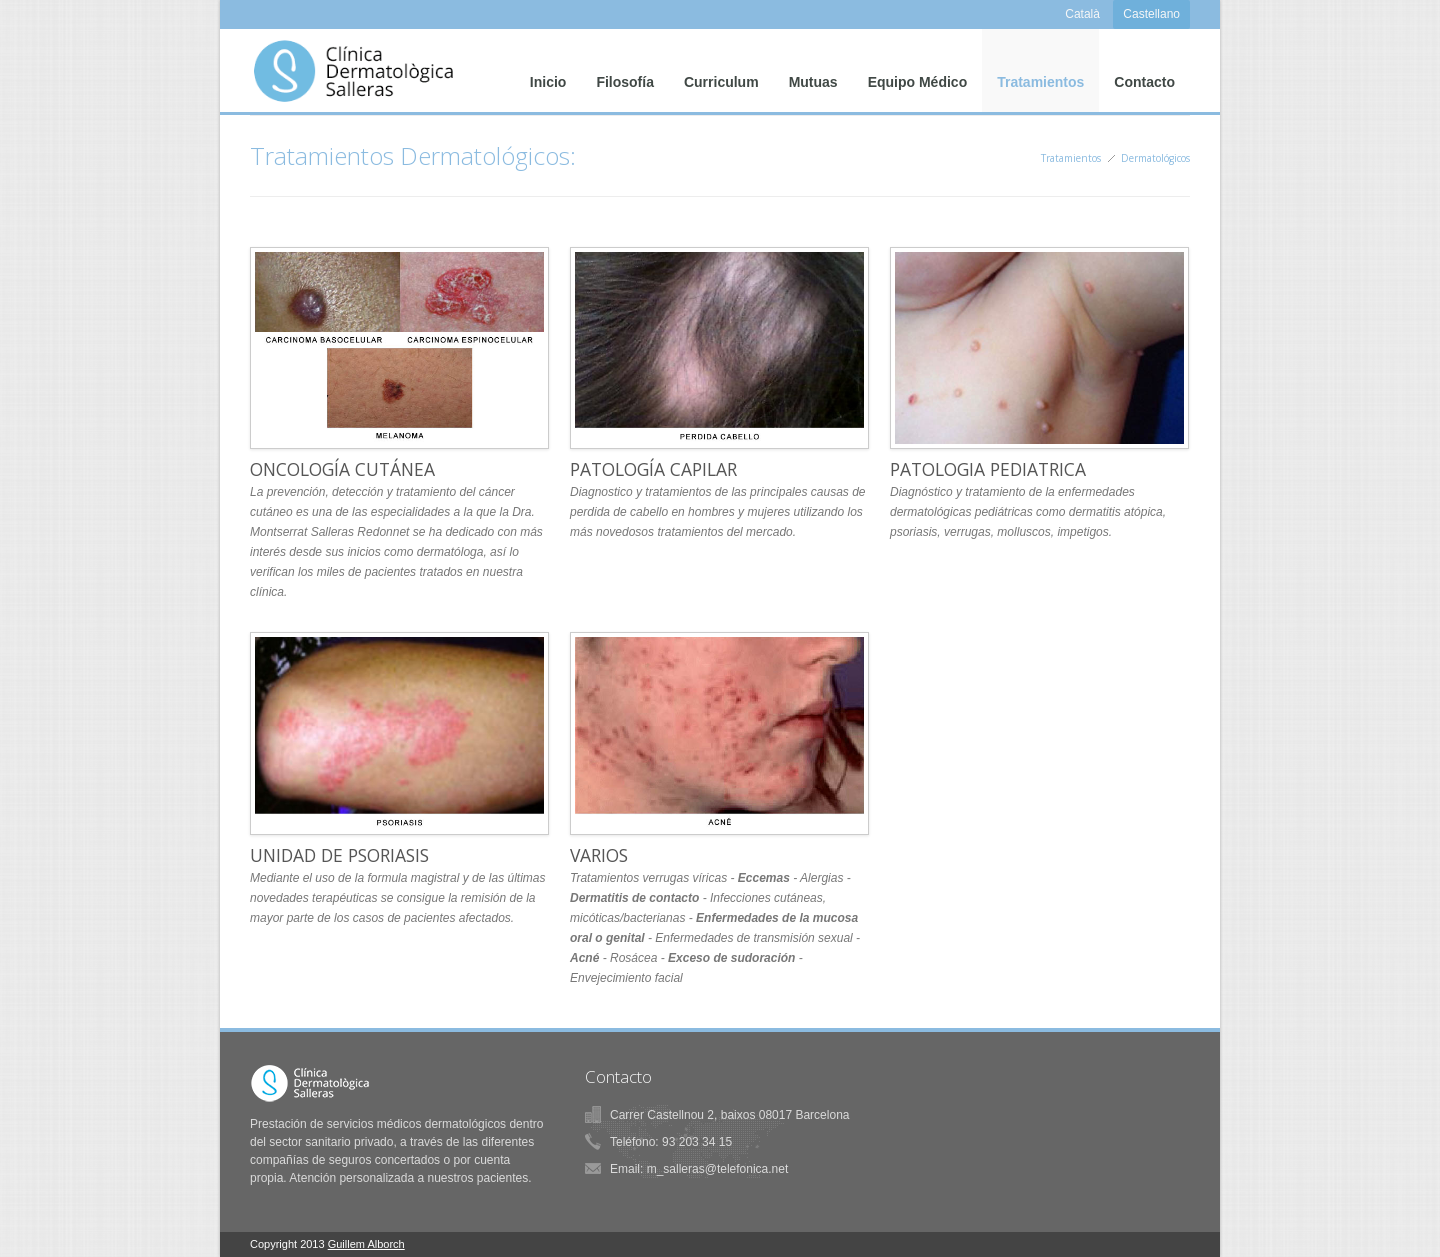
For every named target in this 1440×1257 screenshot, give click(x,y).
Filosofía (625, 90)
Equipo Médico (918, 90)
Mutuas (813, 90)
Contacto (1144, 90)
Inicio (548, 90)
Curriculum (721, 90)
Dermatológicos (1155, 158)
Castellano (1151, 14)
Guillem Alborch (366, 1244)
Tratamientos (1040, 90)
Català (1082, 14)
